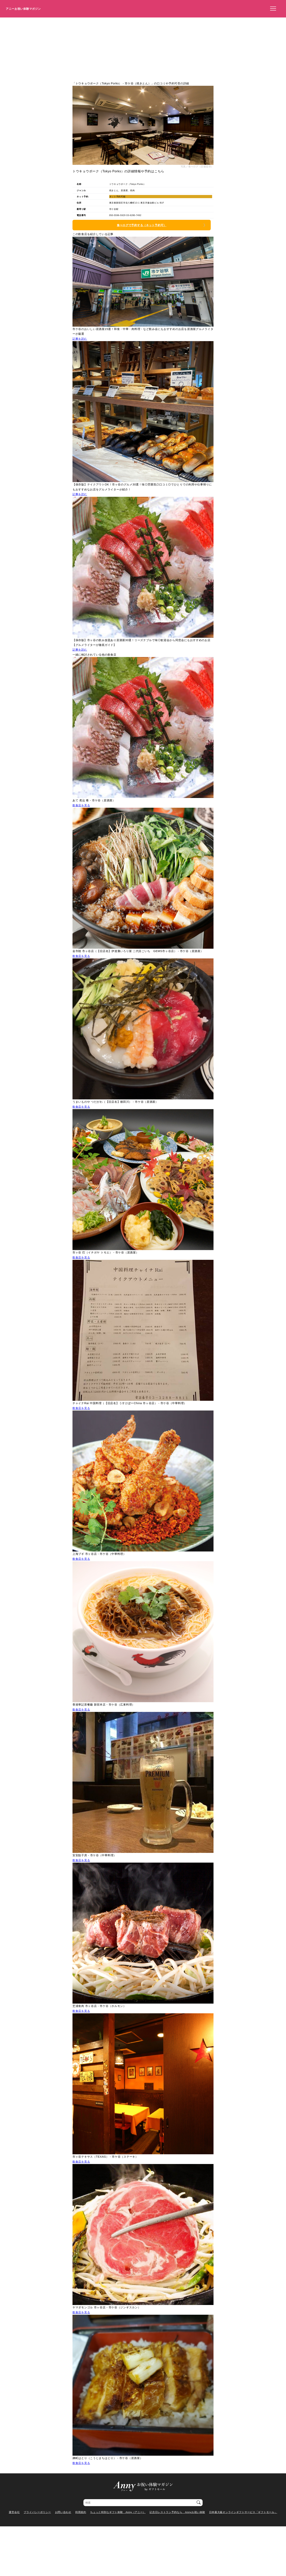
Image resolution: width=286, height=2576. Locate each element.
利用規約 (80, 2512)
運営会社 (14, 2512)
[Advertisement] (143, 47)
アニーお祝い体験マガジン (23, 8)
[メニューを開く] (272, 9)
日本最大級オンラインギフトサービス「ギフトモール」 (243, 2512)
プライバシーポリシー (37, 2512)
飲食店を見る (81, 805)
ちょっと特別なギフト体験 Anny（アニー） (118, 2512)
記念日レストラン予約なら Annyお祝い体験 (177, 2512)
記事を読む (79, 338)
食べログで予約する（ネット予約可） (141, 225)
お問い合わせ (63, 2512)
